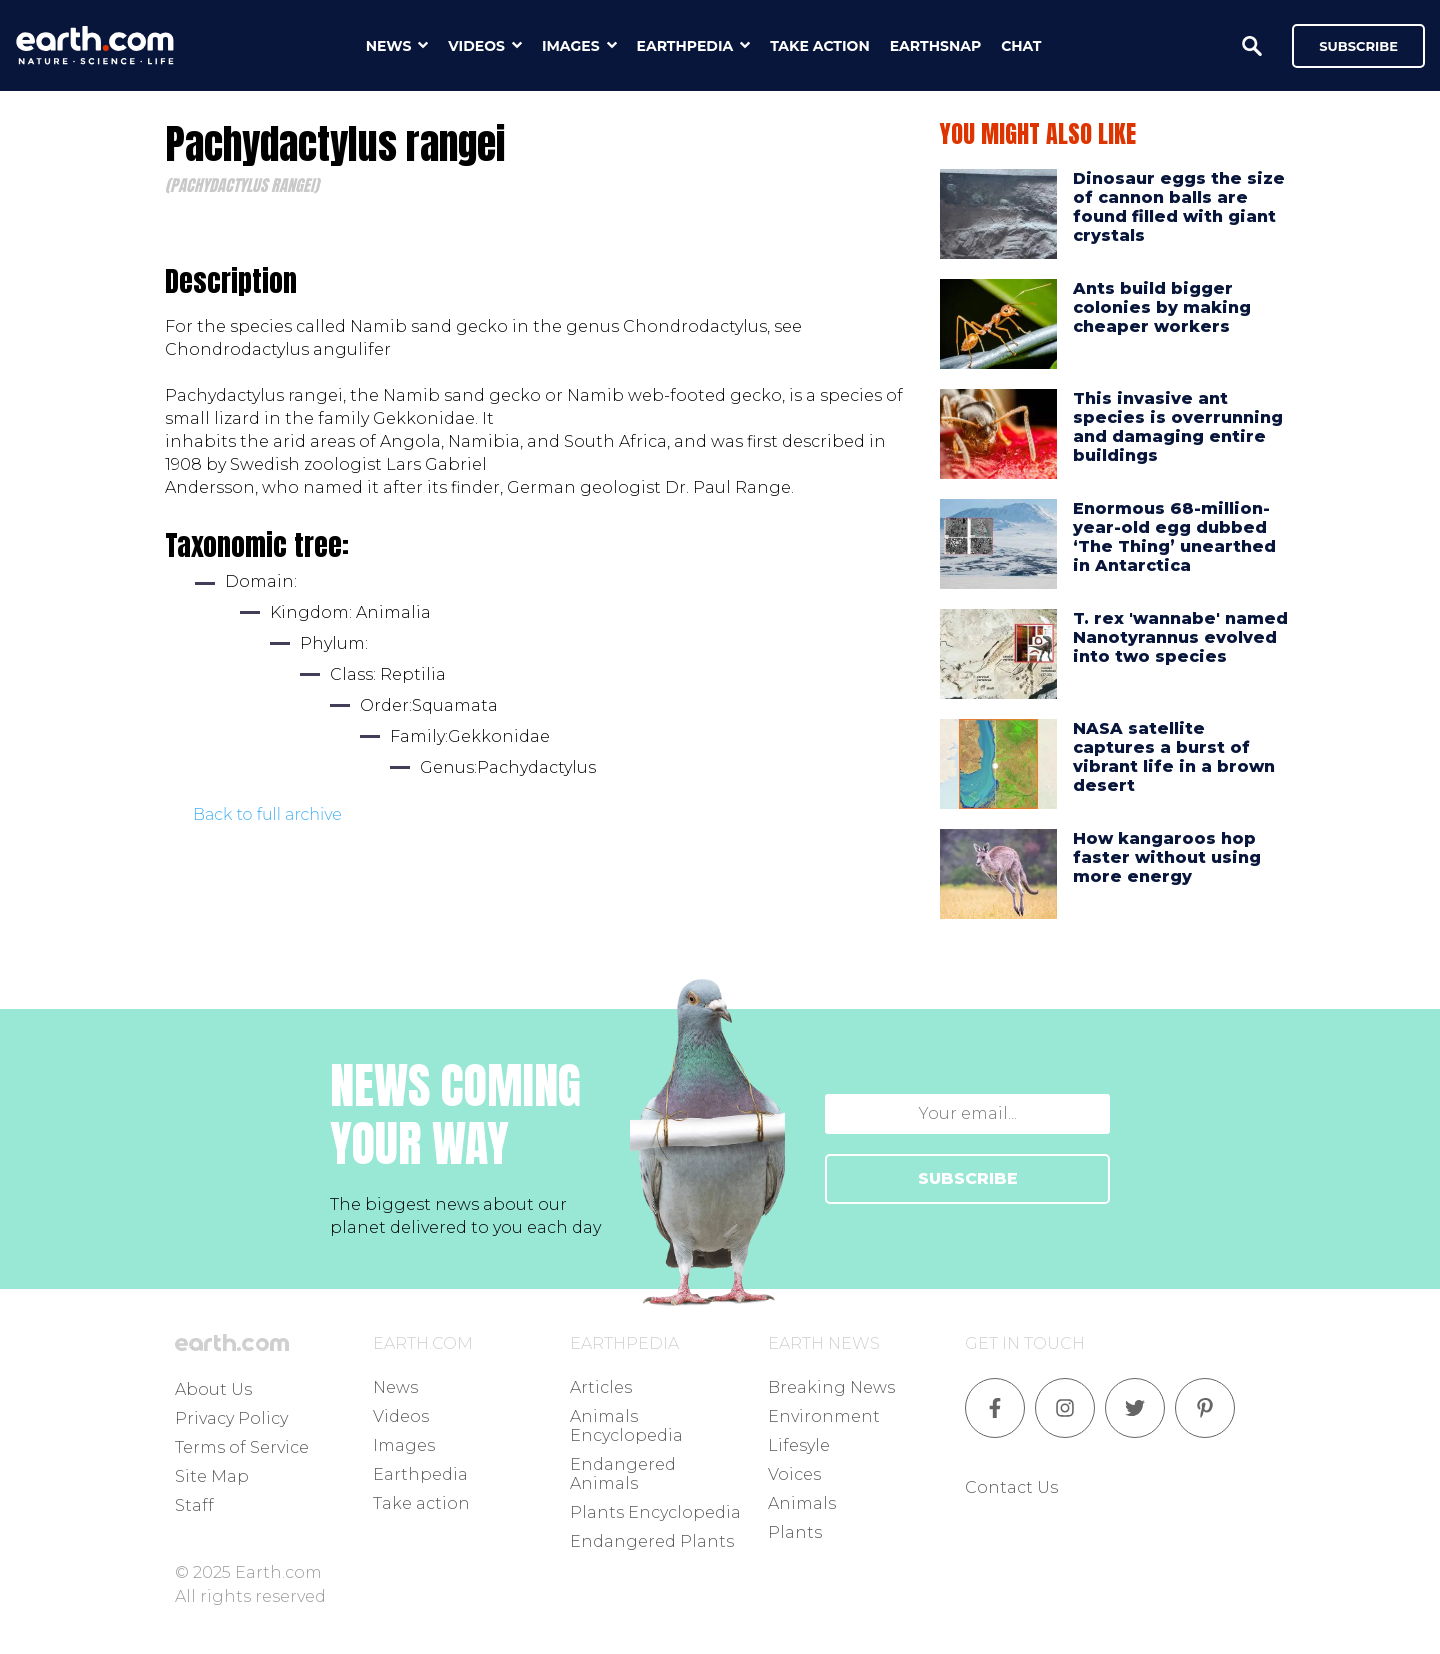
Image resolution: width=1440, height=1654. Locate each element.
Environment (824, 1416)
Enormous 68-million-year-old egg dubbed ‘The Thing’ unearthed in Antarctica (1174, 537)
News (395, 1387)
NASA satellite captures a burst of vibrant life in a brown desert (1174, 757)
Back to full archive (267, 814)
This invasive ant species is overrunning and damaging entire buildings (1178, 427)
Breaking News (831, 1387)
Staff (194, 1505)
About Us (213, 1389)
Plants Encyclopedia (655, 1512)
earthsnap (935, 46)
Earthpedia (420, 1474)
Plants (795, 1532)
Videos (401, 1416)
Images (404, 1445)
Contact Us (1011, 1487)
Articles (601, 1387)
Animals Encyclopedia (626, 1426)
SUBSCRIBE (968, 1178)
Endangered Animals (623, 1474)
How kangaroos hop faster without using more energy (1167, 857)
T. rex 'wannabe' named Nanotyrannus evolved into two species (1180, 637)
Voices (794, 1474)
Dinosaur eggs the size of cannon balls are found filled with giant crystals (1179, 207)
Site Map (212, 1476)
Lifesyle (799, 1445)
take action (820, 46)
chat (1021, 46)
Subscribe (1358, 46)
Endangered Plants (652, 1541)
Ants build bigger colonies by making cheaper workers (1162, 307)
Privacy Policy (231, 1418)
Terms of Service (242, 1447)
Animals (802, 1503)
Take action (421, 1503)
